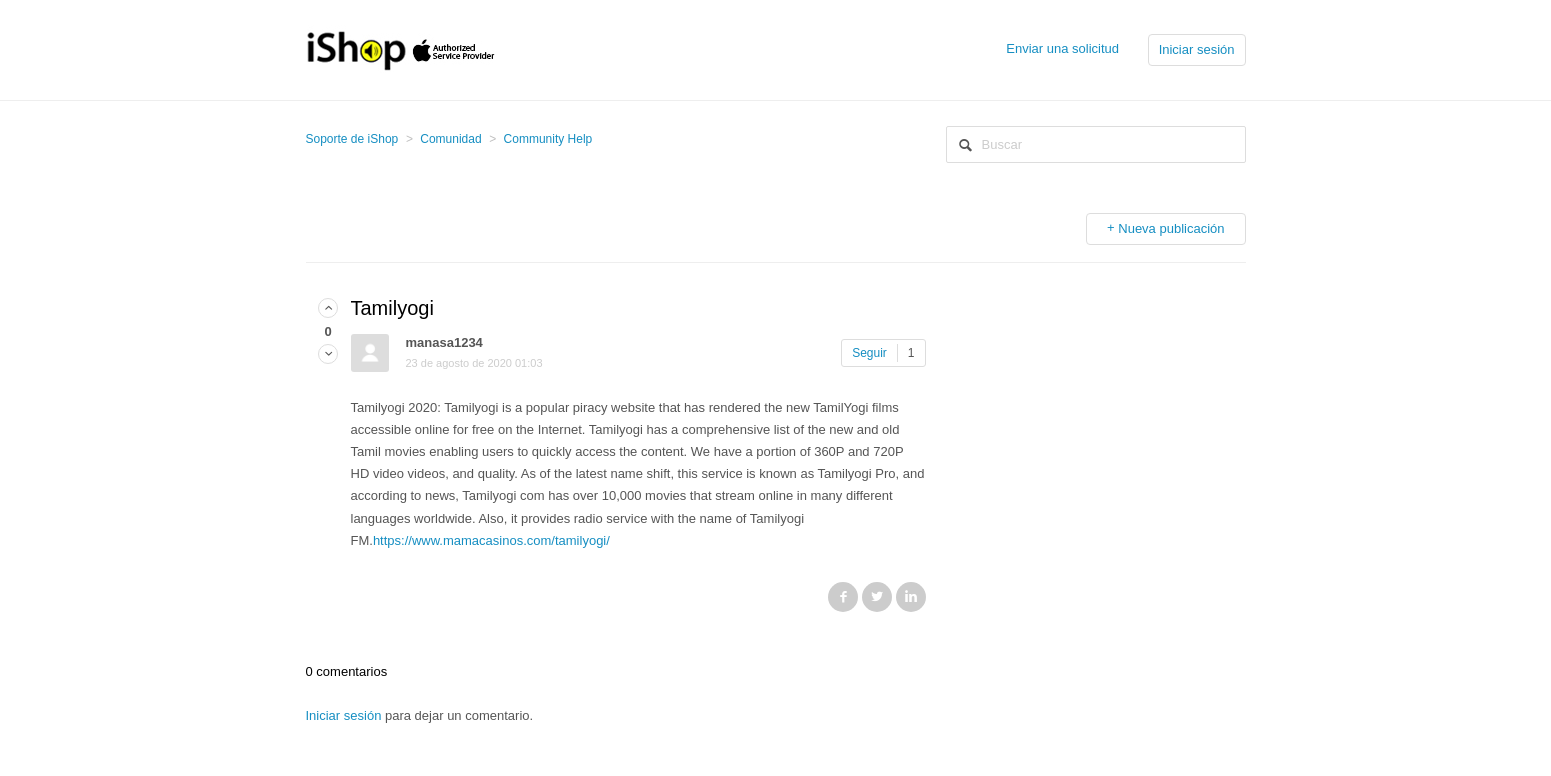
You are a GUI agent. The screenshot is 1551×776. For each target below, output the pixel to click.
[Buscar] (1096, 144)
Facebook (843, 597)
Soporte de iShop (352, 139)
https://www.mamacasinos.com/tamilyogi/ (491, 540)
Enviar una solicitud (1062, 48)
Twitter (877, 597)
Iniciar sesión (344, 715)
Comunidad (450, 139)
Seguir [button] (869, 353)
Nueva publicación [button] (1171, 228)
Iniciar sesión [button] (1197, 49)
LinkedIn (911, 597)
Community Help (548, 139)
